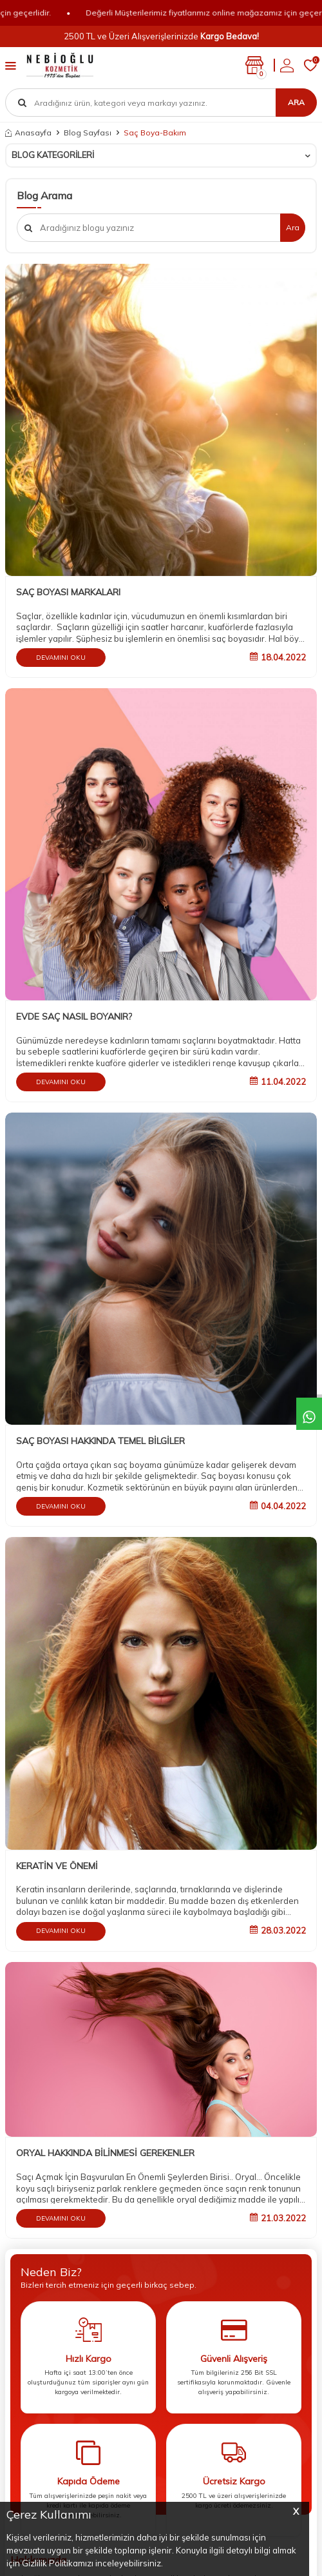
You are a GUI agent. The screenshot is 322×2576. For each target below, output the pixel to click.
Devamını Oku (61, 657)
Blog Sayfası (87, 132)
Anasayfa (28, 132)
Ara (296, 102)
